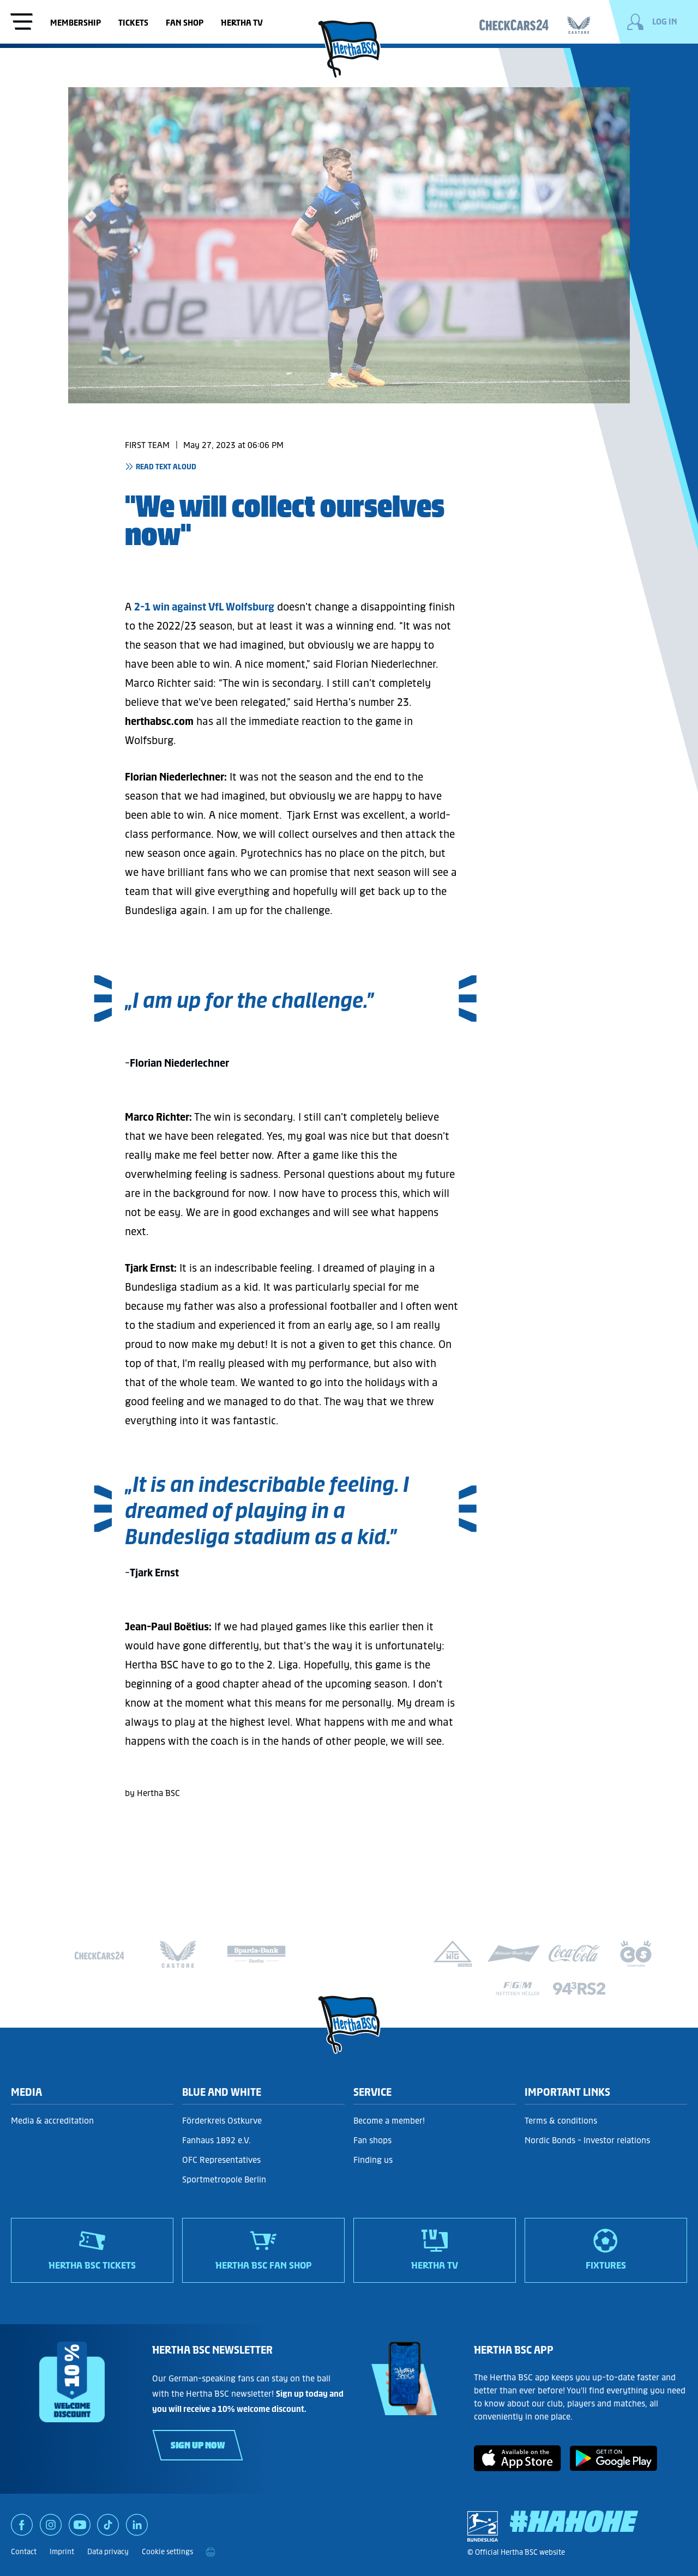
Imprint (62, 2551)
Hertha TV (242, 22)
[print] (210, 2552)
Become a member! (389, 2120)
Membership (75, 22)
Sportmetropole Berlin (224, 2179)
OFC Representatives (221, 2160)
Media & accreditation (52, 2120)
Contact (24, 2551)
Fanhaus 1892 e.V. (216, 2140)
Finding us (373, 2160)
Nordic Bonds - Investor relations (587, 2140)
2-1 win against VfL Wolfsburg (204, 606)
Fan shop (184, 22)
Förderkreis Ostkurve (222, 2120)
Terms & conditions (561, 2120)
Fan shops (372, 2140)
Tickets (133, 22)
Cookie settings (167, 2551)
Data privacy (108, 2551)
